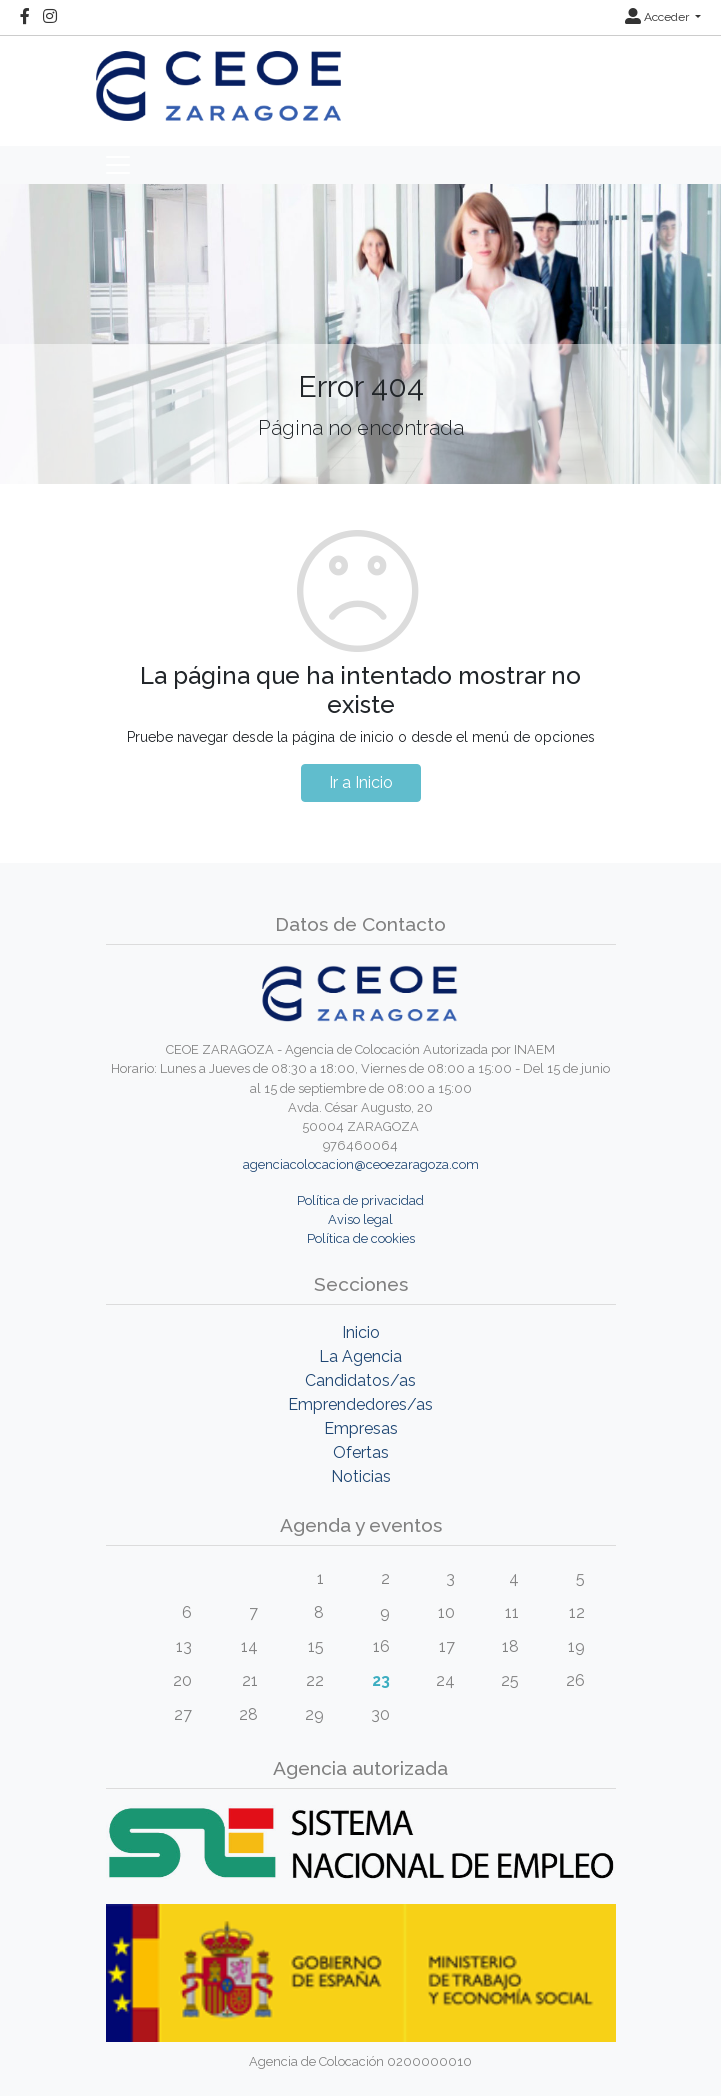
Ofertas (361, 1452)
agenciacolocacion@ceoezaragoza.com (361, 1164)
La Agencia (360, 1356)
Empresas (361, 1428)
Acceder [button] (658, 17)
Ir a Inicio (361, 782)
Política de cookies (361, 1238)
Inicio (361, 1332)
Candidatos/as (360, 1380)
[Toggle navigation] (118, 165)
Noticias (361, 1476)
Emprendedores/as (360, 1404)
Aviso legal (360, 1219)
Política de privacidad (360, 1200)
